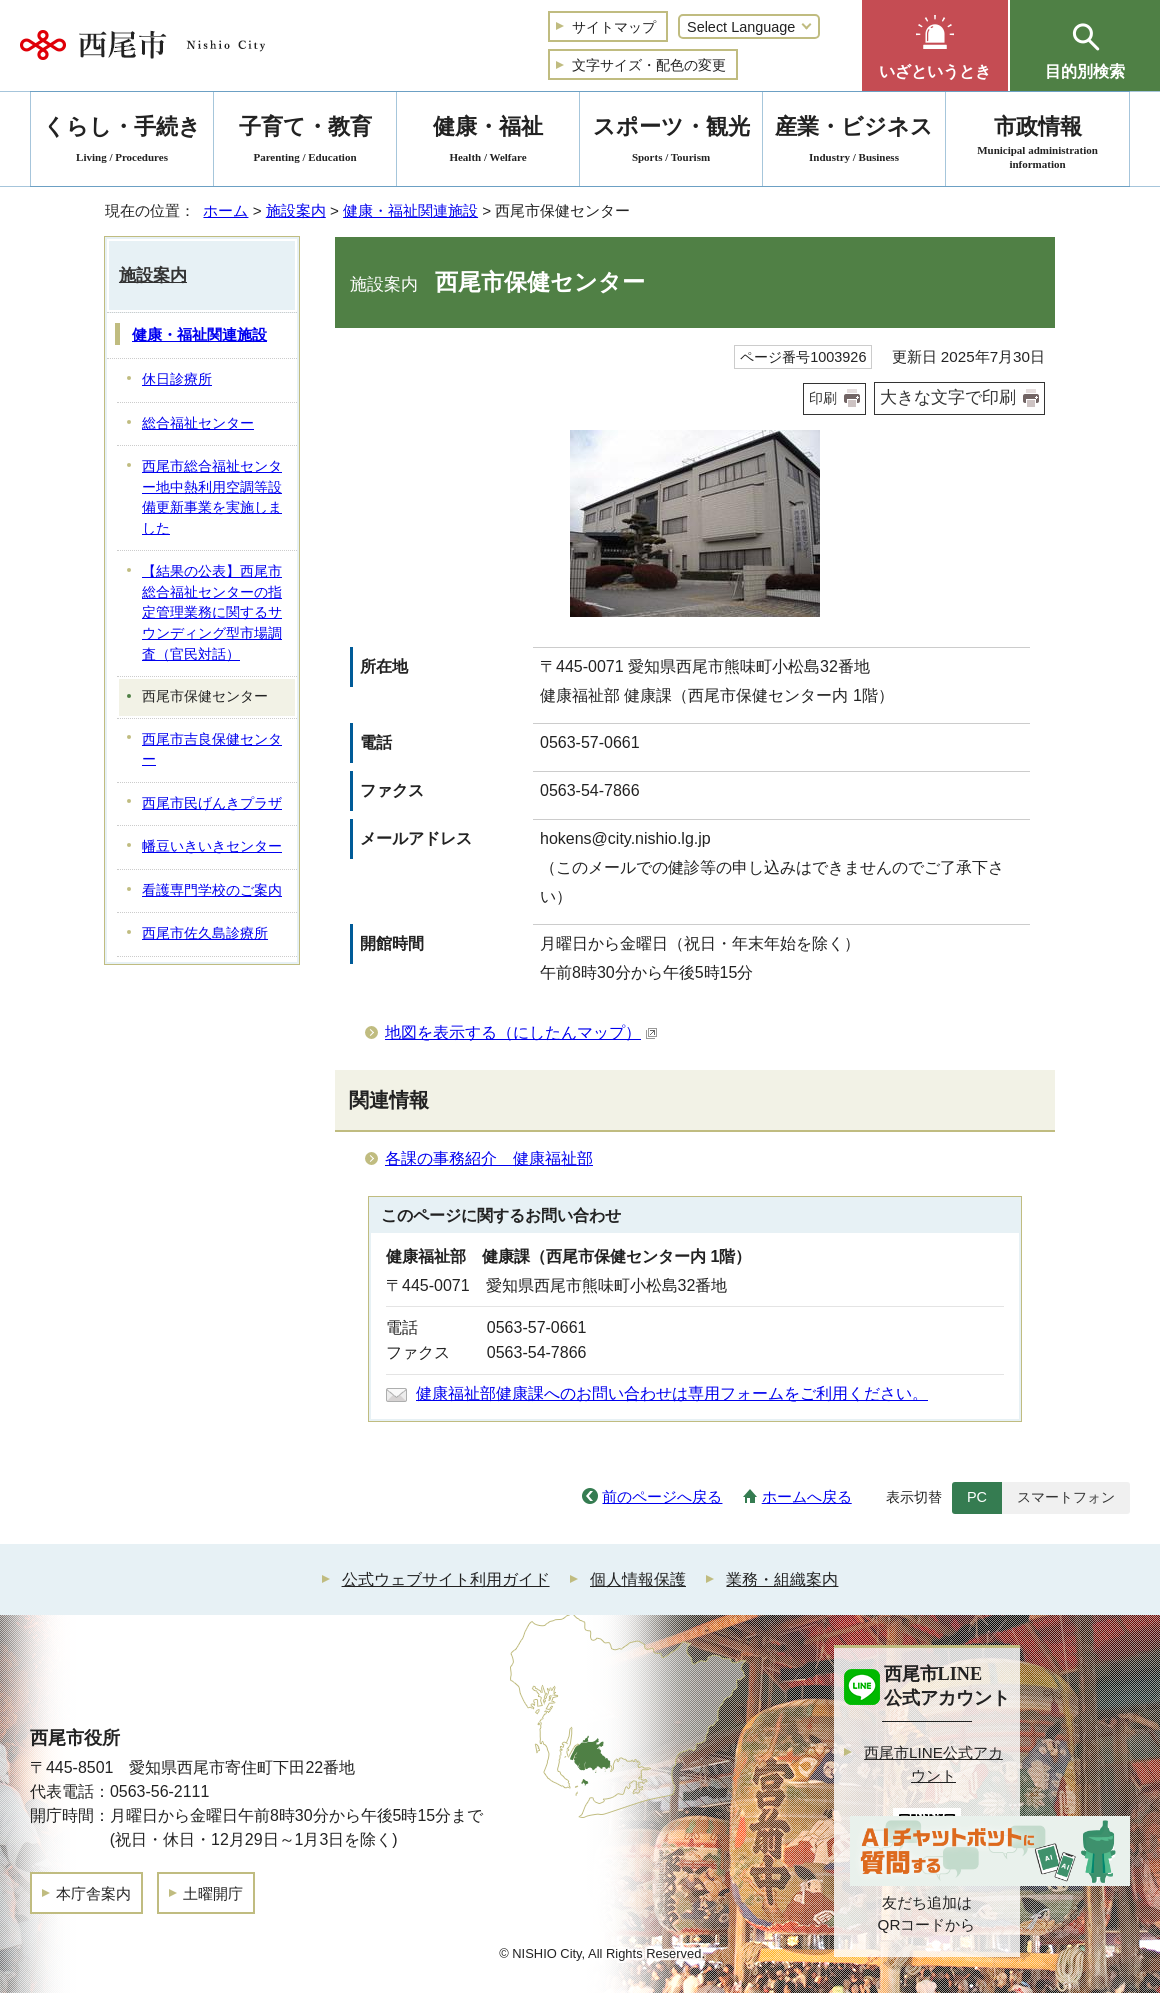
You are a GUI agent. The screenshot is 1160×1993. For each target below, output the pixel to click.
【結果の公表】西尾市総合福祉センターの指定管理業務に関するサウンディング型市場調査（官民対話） (212, 612)
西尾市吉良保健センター (212, 750)
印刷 (823, 398)
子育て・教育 (305, 142)
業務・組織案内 (782, 1579)
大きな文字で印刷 (948, 397)
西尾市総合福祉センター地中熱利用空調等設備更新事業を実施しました (212, 497)
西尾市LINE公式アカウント (933, 1764)
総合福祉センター (198, 423)
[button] (935, 45)
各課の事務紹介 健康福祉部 (489, 1158)
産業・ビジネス (854, 142)
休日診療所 (177, 379)
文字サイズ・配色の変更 (649, 65)
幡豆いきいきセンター (212, 846)
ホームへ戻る (807, 1496)
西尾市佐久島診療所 (205, 933)
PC (977, 1497)
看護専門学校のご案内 (212, 890)
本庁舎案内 (93, 1893)
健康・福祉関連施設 (410, 210)
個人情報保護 (638, 1579)
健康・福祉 (488, 142)
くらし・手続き (122, 142)
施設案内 (296, 210)
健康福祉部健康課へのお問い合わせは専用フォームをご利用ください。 (672, 1393)
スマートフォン (1066, 1497)
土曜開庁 (213, 1893)
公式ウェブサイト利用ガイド (446, 1579)
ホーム (225, 210)
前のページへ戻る (662, 1496)
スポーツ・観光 (671, 142)
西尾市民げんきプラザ (212, 803)
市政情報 (1037, 142)
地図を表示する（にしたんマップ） (521, 1032)
